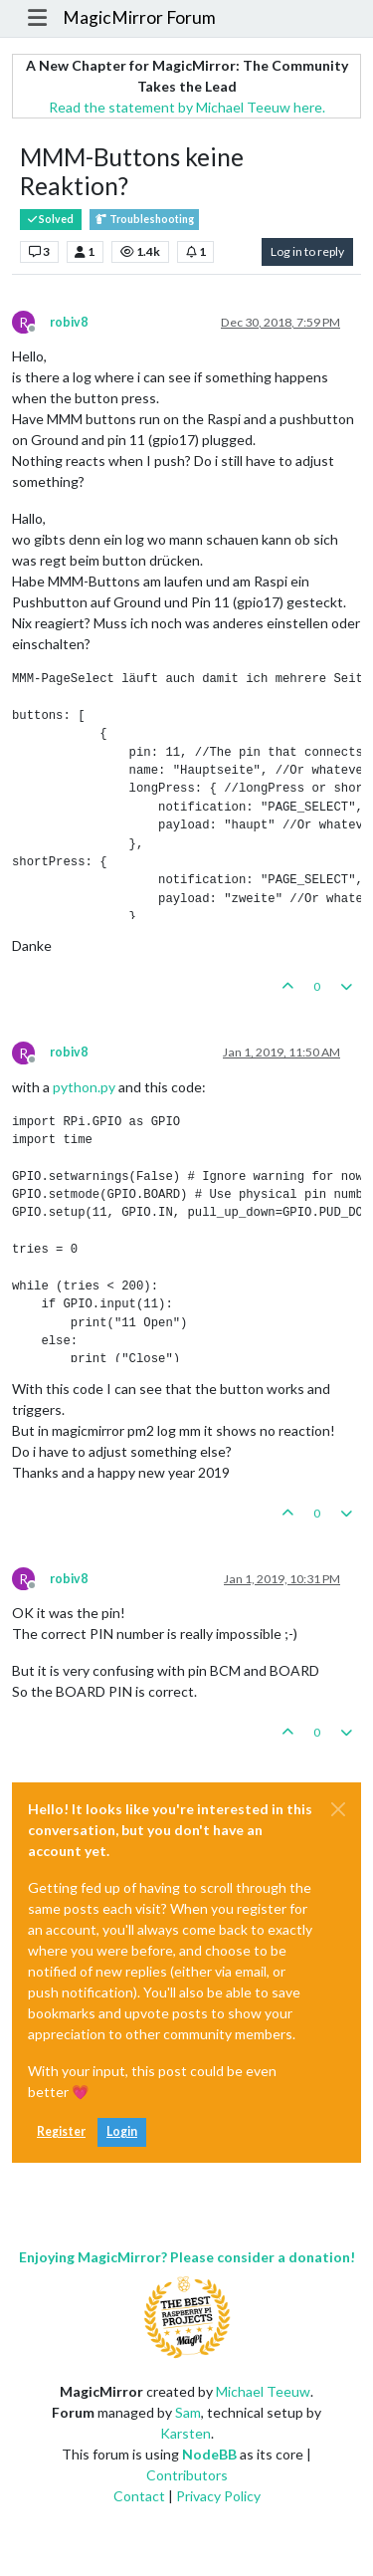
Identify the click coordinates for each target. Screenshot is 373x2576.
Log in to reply (307, 251)
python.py (84, 1086)
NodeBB (209, 2454)
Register (61, 2131)
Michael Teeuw (263, 2391)
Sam (188, 2412)
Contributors (187, 2474)
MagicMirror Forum (139, 17)
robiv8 (69, 322)
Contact (139, 2495)
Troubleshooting (144, 219)
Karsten (185, 2433)
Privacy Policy (218, 2495)
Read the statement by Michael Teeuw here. (187, 107)
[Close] (338, 1809)
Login (121, 2131)
